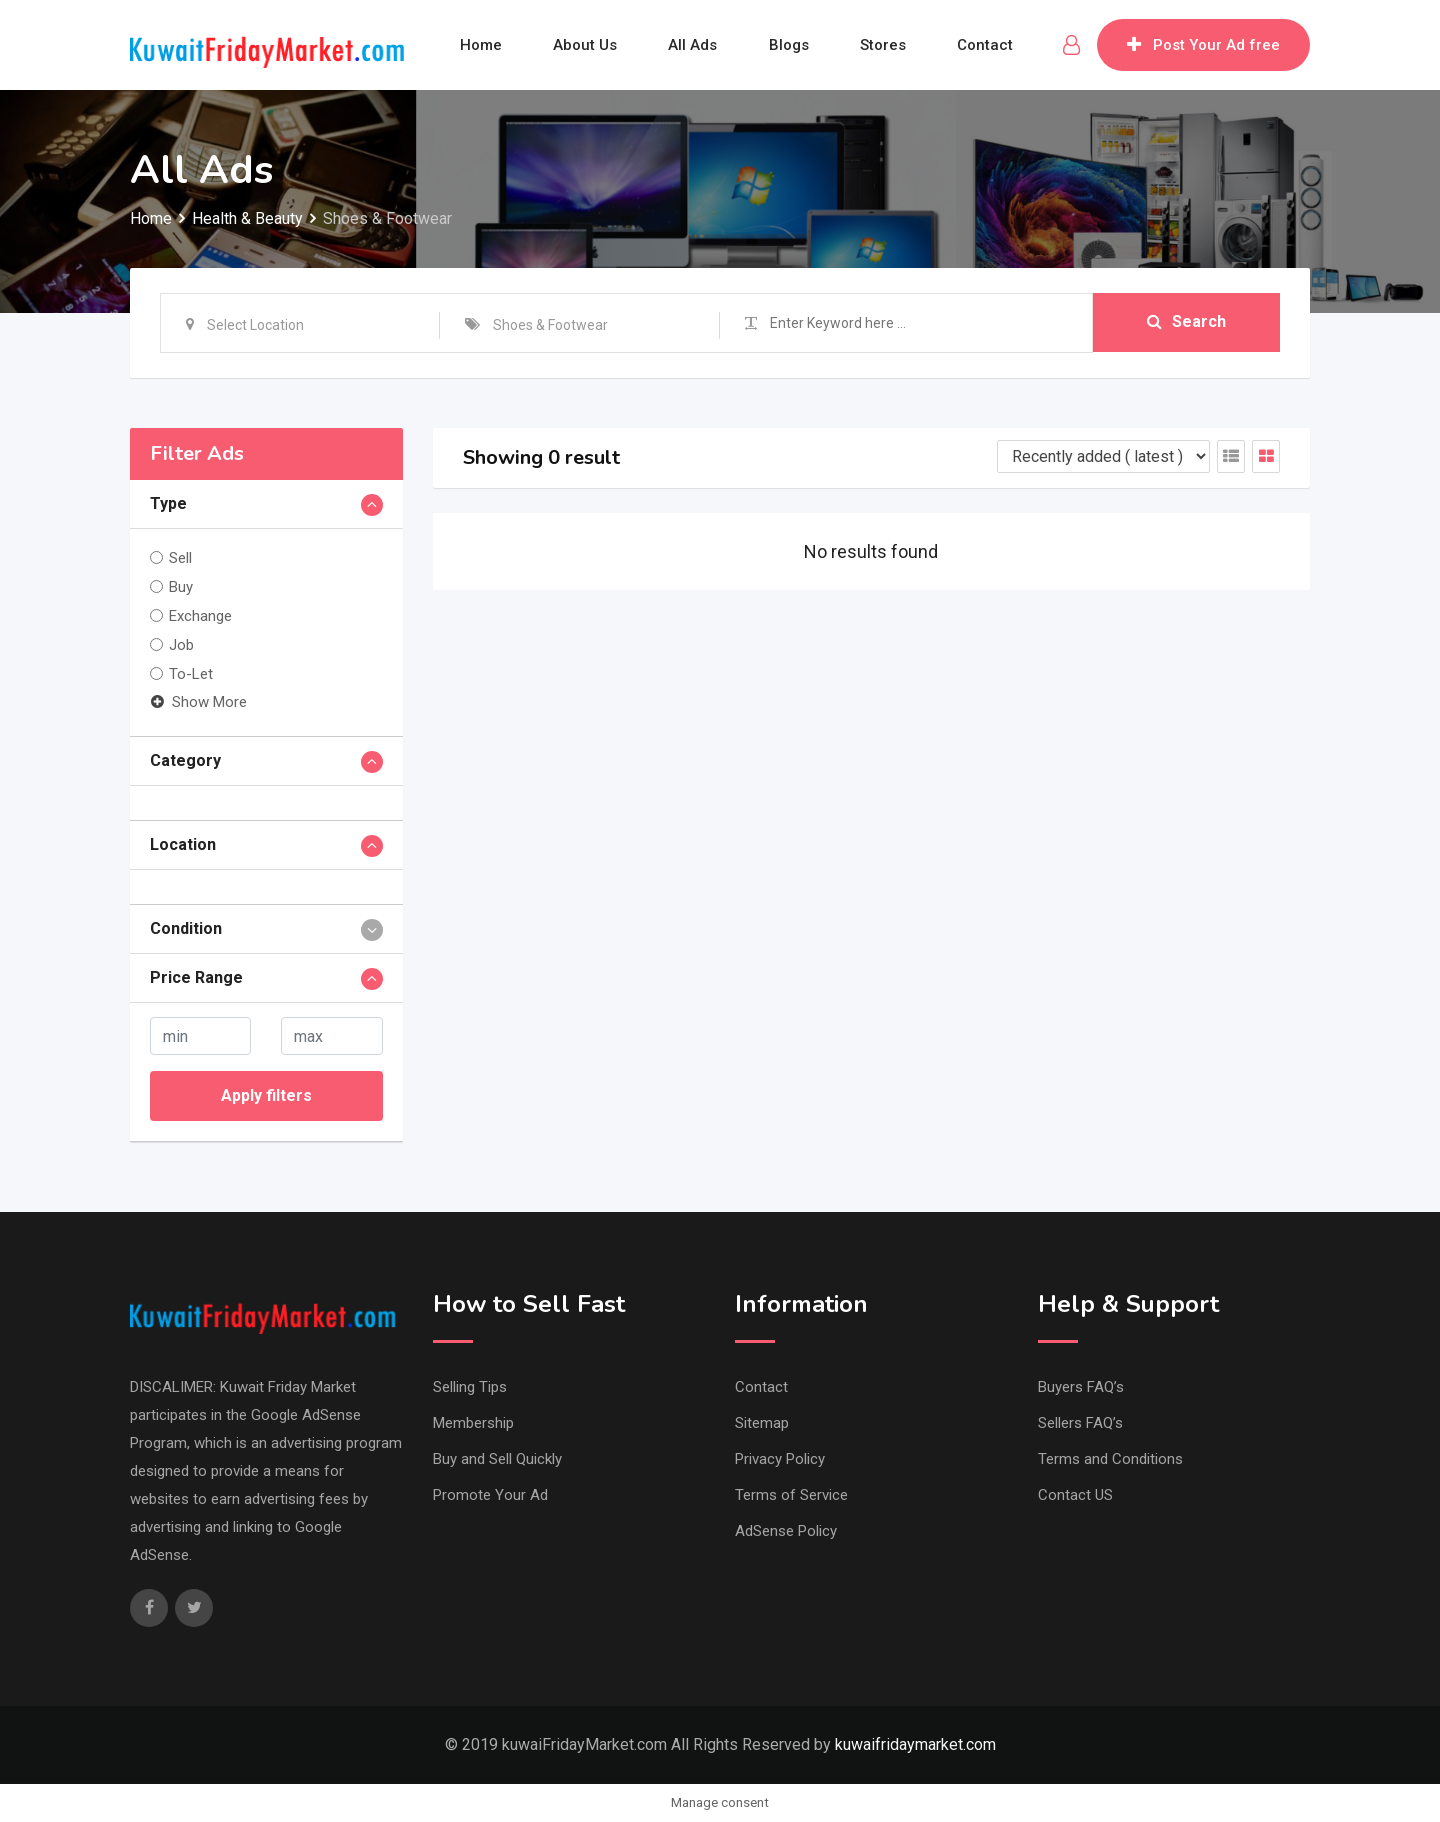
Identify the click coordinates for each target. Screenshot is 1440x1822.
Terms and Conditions (1110, 1459)
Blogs (789, 45)
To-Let (191, 674)
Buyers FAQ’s (1081, 1387)
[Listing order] (1103, 456)
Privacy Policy (780, 1459)
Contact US (1075, 1495)
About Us (584, 45)
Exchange (200, 616)
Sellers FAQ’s (1080, 1423)
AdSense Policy (786, 1531)
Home (479, 45)
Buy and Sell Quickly (497, 1459)
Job (181, 645)
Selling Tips (470, 1387)
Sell (180, 558)
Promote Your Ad (490, 1495)
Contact (987, 45)
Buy (181, 587)
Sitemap (762, 1423)
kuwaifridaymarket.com (915, 1744)
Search (1186, 322)
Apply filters (266, 1095)
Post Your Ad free (1203, 45)
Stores (884, 45)
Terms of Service (791, 1495)
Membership (473, 1423)
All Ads (692, 45)
